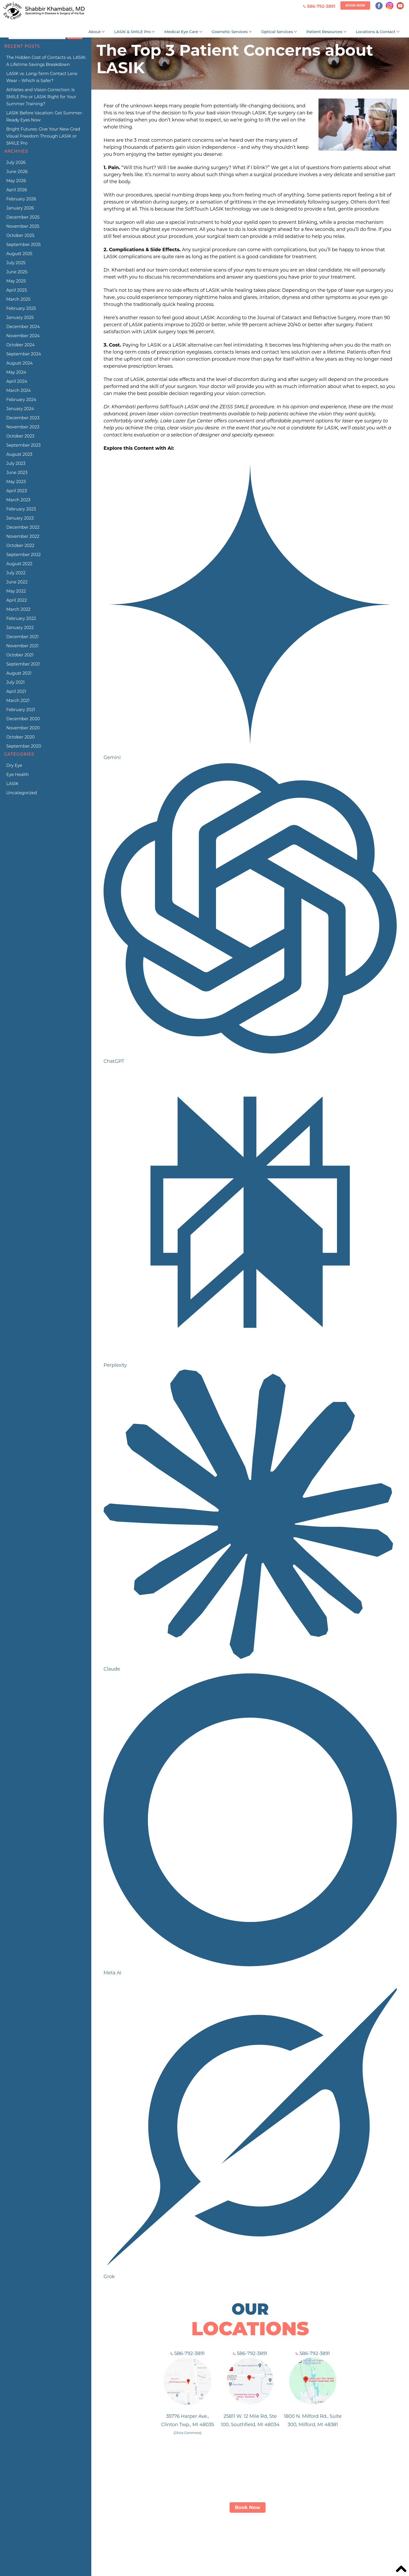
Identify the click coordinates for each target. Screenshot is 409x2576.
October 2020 (20, 737)
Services (222, 2538)
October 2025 (20, 235)
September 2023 (23, 445)
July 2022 (16, 572)
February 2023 (21, 509)
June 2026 (17, 171)
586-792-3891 (187, 2353)
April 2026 (16, 189)
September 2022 (23, 554)
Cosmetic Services (230, 31)
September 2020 (23, 746)
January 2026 (20, 208)
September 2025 (23, 244)
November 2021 (22, 645)
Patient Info (274, 2538)
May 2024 (16, 372)
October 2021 (19, 654)
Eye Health (17, 774)
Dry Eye (14, 765)
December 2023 (22, 417)
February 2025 (21, 308)
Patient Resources (324, 31)
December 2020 (23, 718)
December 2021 (22, 636)
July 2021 (15, 682)
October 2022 (20, 545)
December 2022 (22, 527)
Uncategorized (21, 792)
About (94, 31)
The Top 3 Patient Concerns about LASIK (235, 59)
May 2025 (16, 281)
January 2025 (20, 317)
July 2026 (16, 162)
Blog (322, 2538)
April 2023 (16, 490)
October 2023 (20, 436)
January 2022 (20, 627)
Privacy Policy (349, 2538)
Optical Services (277, 31)
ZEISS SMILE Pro (188, 2538)
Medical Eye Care (181, 31)
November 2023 (22, 426)
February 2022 (21, 618)
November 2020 (23, 727)
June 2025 (16, 271)
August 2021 (19, 673)
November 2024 (23, 335)
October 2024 (20, 344)
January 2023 (20, 518)
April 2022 (16, 600)
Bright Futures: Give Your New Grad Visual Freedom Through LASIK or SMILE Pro (43, 136)
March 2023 (18, 499)
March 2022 (18, 609)
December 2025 (22, 217)
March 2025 (18, 299)
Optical (246, 2538)
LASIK (12, 783)
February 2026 (21, 198)
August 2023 (19, 454)
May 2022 (16, 591)
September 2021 (23, 664)
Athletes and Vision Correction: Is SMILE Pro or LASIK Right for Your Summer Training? (41, 96)
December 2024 (23, 326)
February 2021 (20, 709)
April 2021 (16, 691)
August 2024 (19, 363)
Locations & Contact (375, 31)
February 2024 (21, 399)
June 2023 (16, 472)
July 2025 (16, 262)
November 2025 (22, 226)
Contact (302, 2538)
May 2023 (16, 481)
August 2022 (19, 563)
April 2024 (16, 381)
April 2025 (16, 290)
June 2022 (16, 582)
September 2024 (23, 354)
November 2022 (22, 536)
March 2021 (17, 700)
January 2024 (20, 408)
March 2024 (18, 390)
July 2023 (16, 463)
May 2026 (16, 180)
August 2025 (19, 253)
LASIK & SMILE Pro (132, 31)
